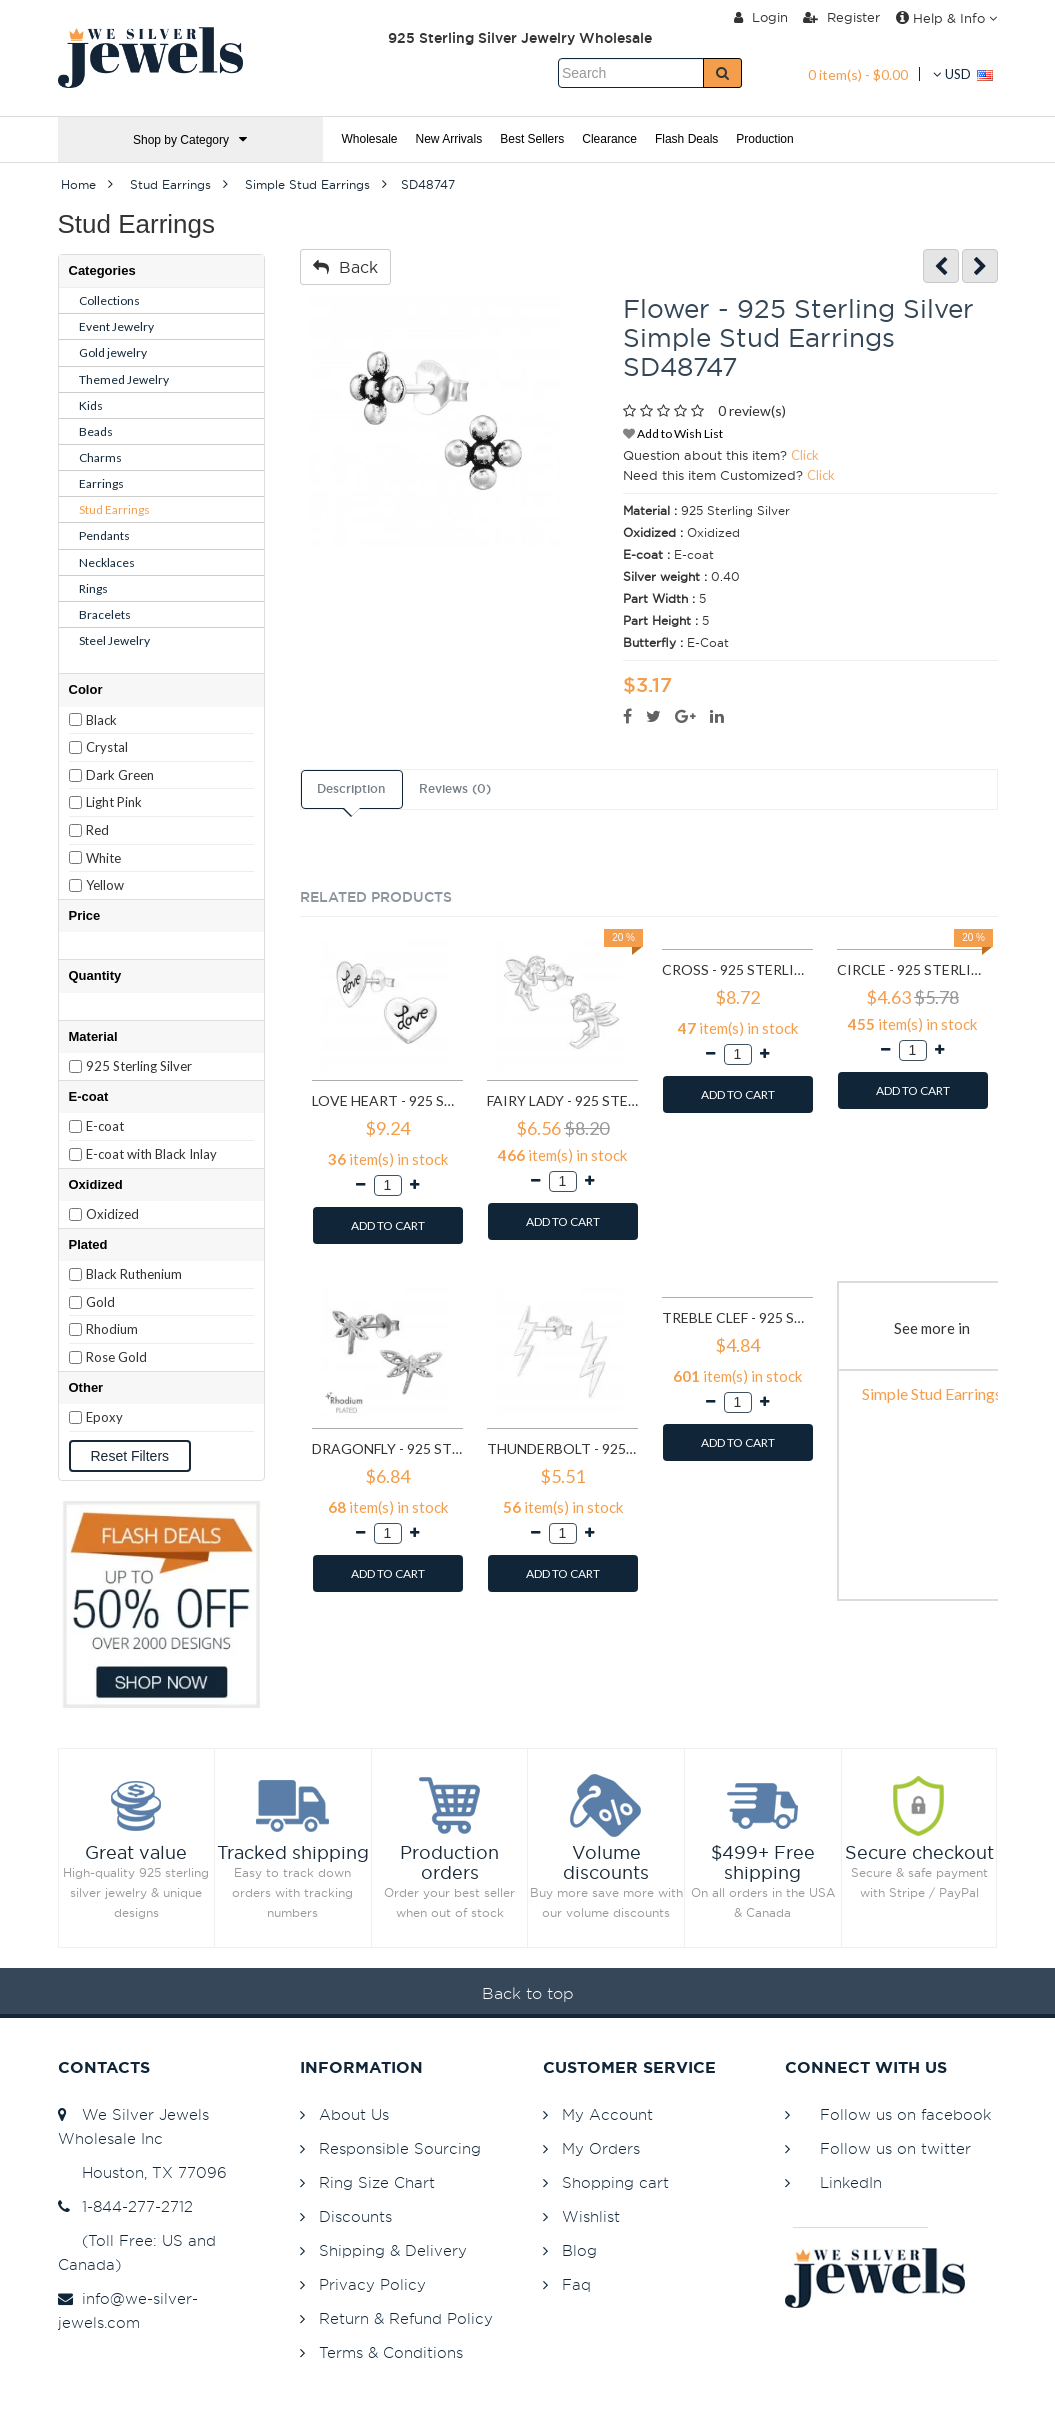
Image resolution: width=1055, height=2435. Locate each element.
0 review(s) (752, 410)
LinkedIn (851, 2182)
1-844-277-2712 (125, 2206)
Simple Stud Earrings (932, 1393)
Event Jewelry (116, 326)
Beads (96, 431)
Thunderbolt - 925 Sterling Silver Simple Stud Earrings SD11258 (562, 1448)
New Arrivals (449, 139)
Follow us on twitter (895, 2148)
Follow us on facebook (905, 2114)
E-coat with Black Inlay (151, 1154)
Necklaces (107, 562)
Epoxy (104, 1417)
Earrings (101, 483)
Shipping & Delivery (393, 2250)
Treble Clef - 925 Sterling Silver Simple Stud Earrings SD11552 (737, 1317)
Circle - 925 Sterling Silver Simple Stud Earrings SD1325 (912, 969)
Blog (579, 2250)
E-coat (105, 1126)
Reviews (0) (455, 789)
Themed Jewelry (124, 379)
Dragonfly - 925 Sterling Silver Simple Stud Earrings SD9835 (387, 1448)
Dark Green (120, 775)
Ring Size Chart (377, 2182)
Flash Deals (686, 139)
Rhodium (112, 1329)
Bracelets (105, 614)
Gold (100, 1302)
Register (841, 17)
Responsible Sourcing (400, 2148)
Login (761, 17)
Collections (109, 300)
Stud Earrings (114, 509)
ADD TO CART (388, 1225)
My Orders (601, 2148)
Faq (576, 2284)
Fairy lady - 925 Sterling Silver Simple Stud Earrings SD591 (562, 1100)
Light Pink (114, 802)
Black (101, 720)
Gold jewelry (113, 352)
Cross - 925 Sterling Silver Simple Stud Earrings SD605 (737, 969)
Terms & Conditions (391, 2352)
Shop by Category (190, 139)
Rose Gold (116, 1357)
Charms (100, 457)
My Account (607, 2114)
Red (97, 830)
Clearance (609, 139)
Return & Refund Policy (406, 2318)
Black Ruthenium (134, 1274)
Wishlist (591, 2216)
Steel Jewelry (114, 640)
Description (351, 789)
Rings (93, 588)
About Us (354, 2114)
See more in (932, 1328)
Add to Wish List (673, 433)
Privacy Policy (372, 2284)
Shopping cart (615, 2182)
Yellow (105, 885)
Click (805, 455)
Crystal (107, 747)
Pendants (104, 535)
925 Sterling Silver (139, 1066)
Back (345, 267)
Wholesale (370, 139)
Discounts (355, 2216)
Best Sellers (532, 139)
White (103, 858)
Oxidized (112, 1214)
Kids (91, 405)
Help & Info (946, 18)
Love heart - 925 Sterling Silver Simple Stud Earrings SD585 (387, 1100)
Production (764, 139)
